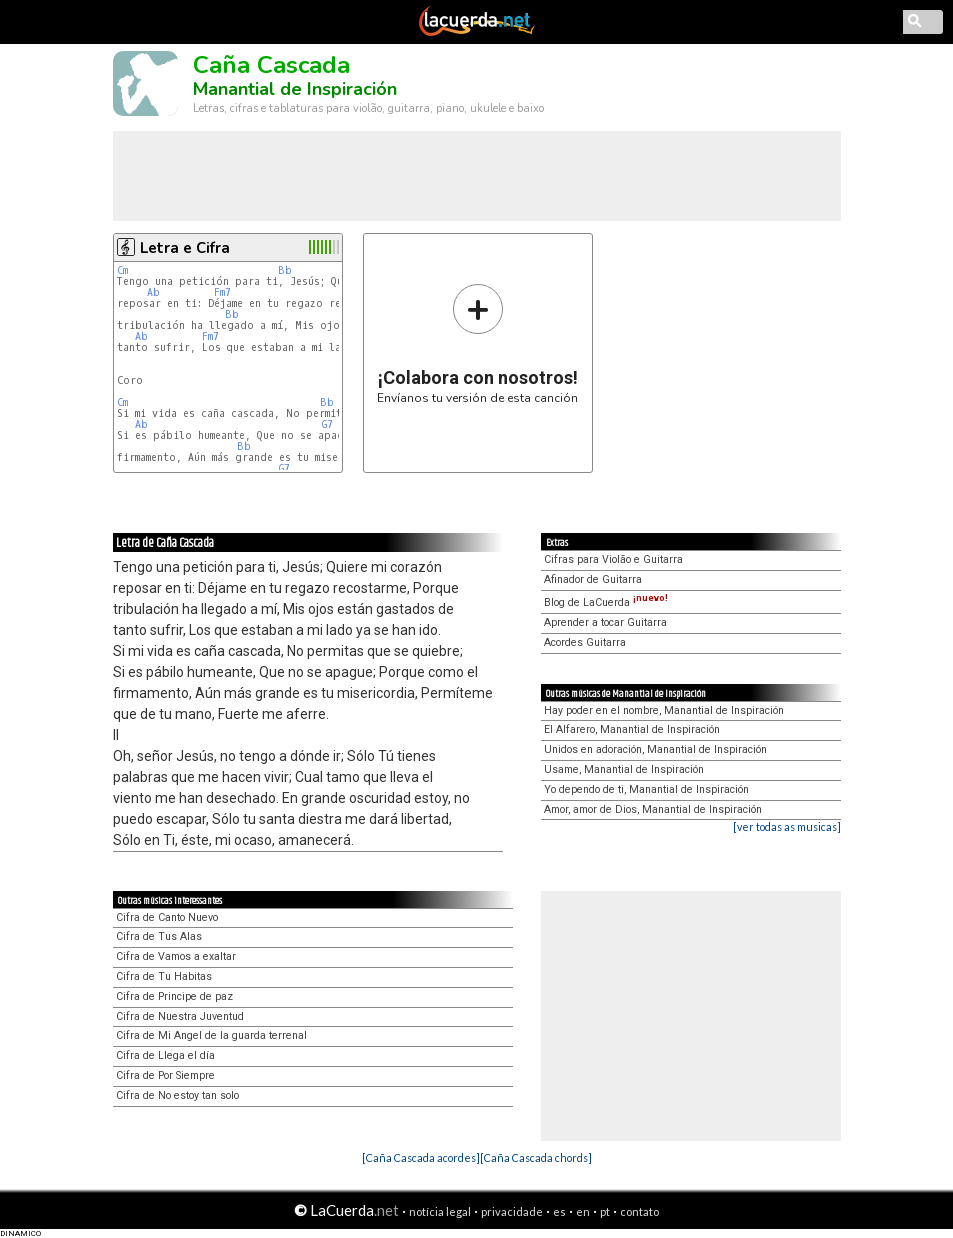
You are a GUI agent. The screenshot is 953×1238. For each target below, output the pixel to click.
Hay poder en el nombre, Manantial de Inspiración (664, 710)
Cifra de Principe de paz (174, 996)
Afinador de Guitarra (593, 579)
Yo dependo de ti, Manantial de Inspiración (646, 789)
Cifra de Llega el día (165, 1055)
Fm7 (222, 292)
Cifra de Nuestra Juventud (180, 1016)
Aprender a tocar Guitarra (605, 622)
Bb (285, 270)
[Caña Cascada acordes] (421, 1157)
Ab (153, 292)
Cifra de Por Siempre (165, 1075)
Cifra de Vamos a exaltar (176, 956)
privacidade (512, 1211)
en (583, 1211)
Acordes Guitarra (585, 642)
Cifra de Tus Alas (159, 936)
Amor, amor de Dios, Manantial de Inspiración (653, 809)
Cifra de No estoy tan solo (177, 1095)
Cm (122, 270)
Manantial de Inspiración (295, 89)
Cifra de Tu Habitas (164, 976)
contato (639, 1211)
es (559, 1211)
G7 (327, 424)
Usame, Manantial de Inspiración (624, 769)
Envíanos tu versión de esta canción (477, 343)
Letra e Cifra (185, 248)
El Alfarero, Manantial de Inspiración (632, 729)
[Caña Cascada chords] (536, 1157)
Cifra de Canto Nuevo (167, 917)
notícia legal (440, 1211)
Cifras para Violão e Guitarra (613, 559)
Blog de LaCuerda (606, 602)
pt (605, 1211)
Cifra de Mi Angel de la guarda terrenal (211, 1035)
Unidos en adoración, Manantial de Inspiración (655, 749)
